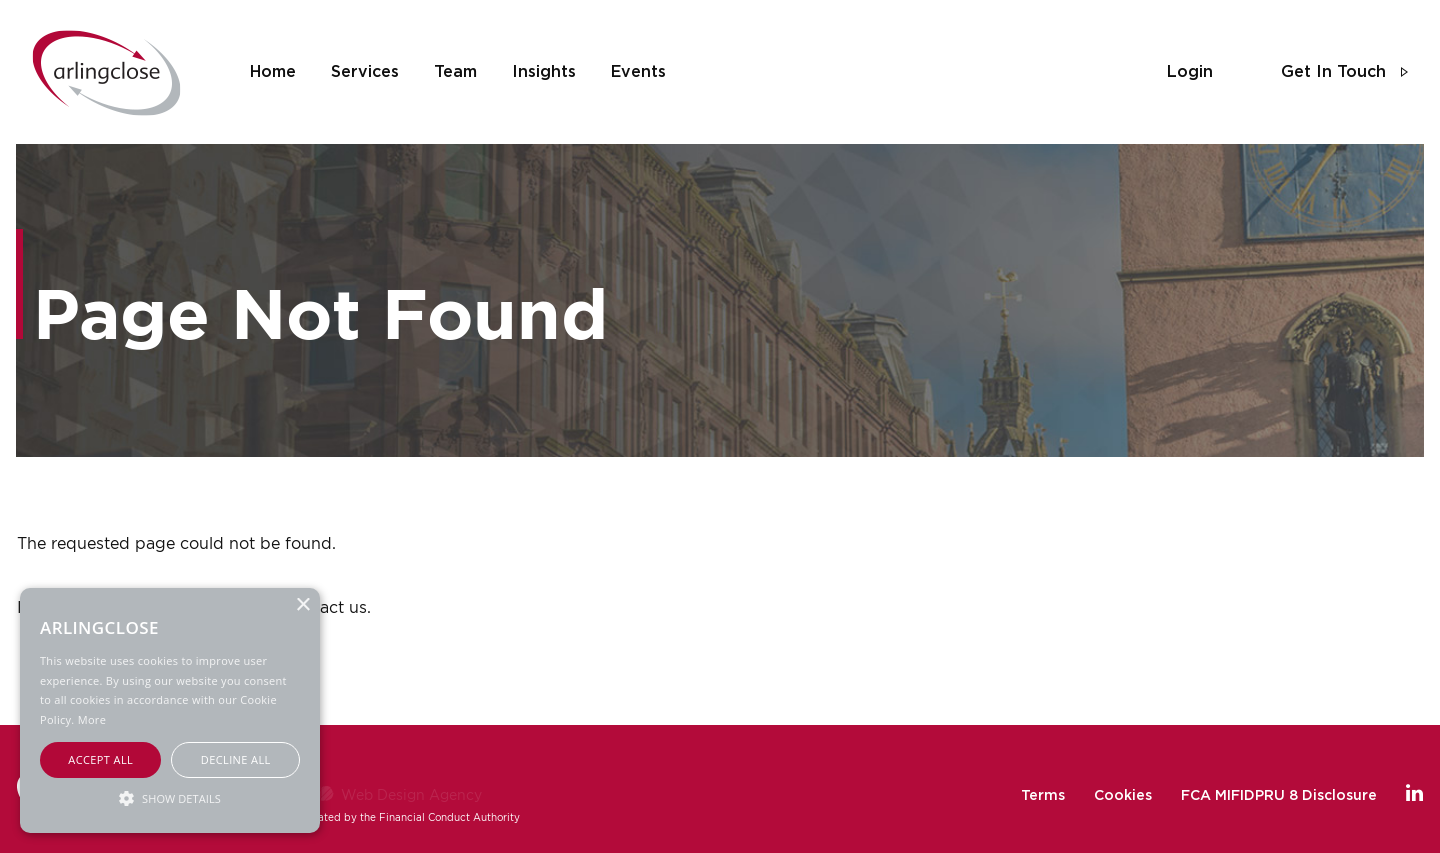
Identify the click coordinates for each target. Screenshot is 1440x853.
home (273, 72)
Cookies (1123, 796)
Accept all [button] (100, 759)
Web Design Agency (411, 794)
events (638, 72)
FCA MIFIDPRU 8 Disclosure (1279, 796)
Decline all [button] (236, 759)
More (92, 719)
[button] (170, 797)
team (455, 72)
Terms (1043, 796)
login (1190, 72)
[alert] (170, 710)
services (365, 72)
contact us (326, 607)
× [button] (302, 605)
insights (544, 72)
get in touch (1333, 72)
